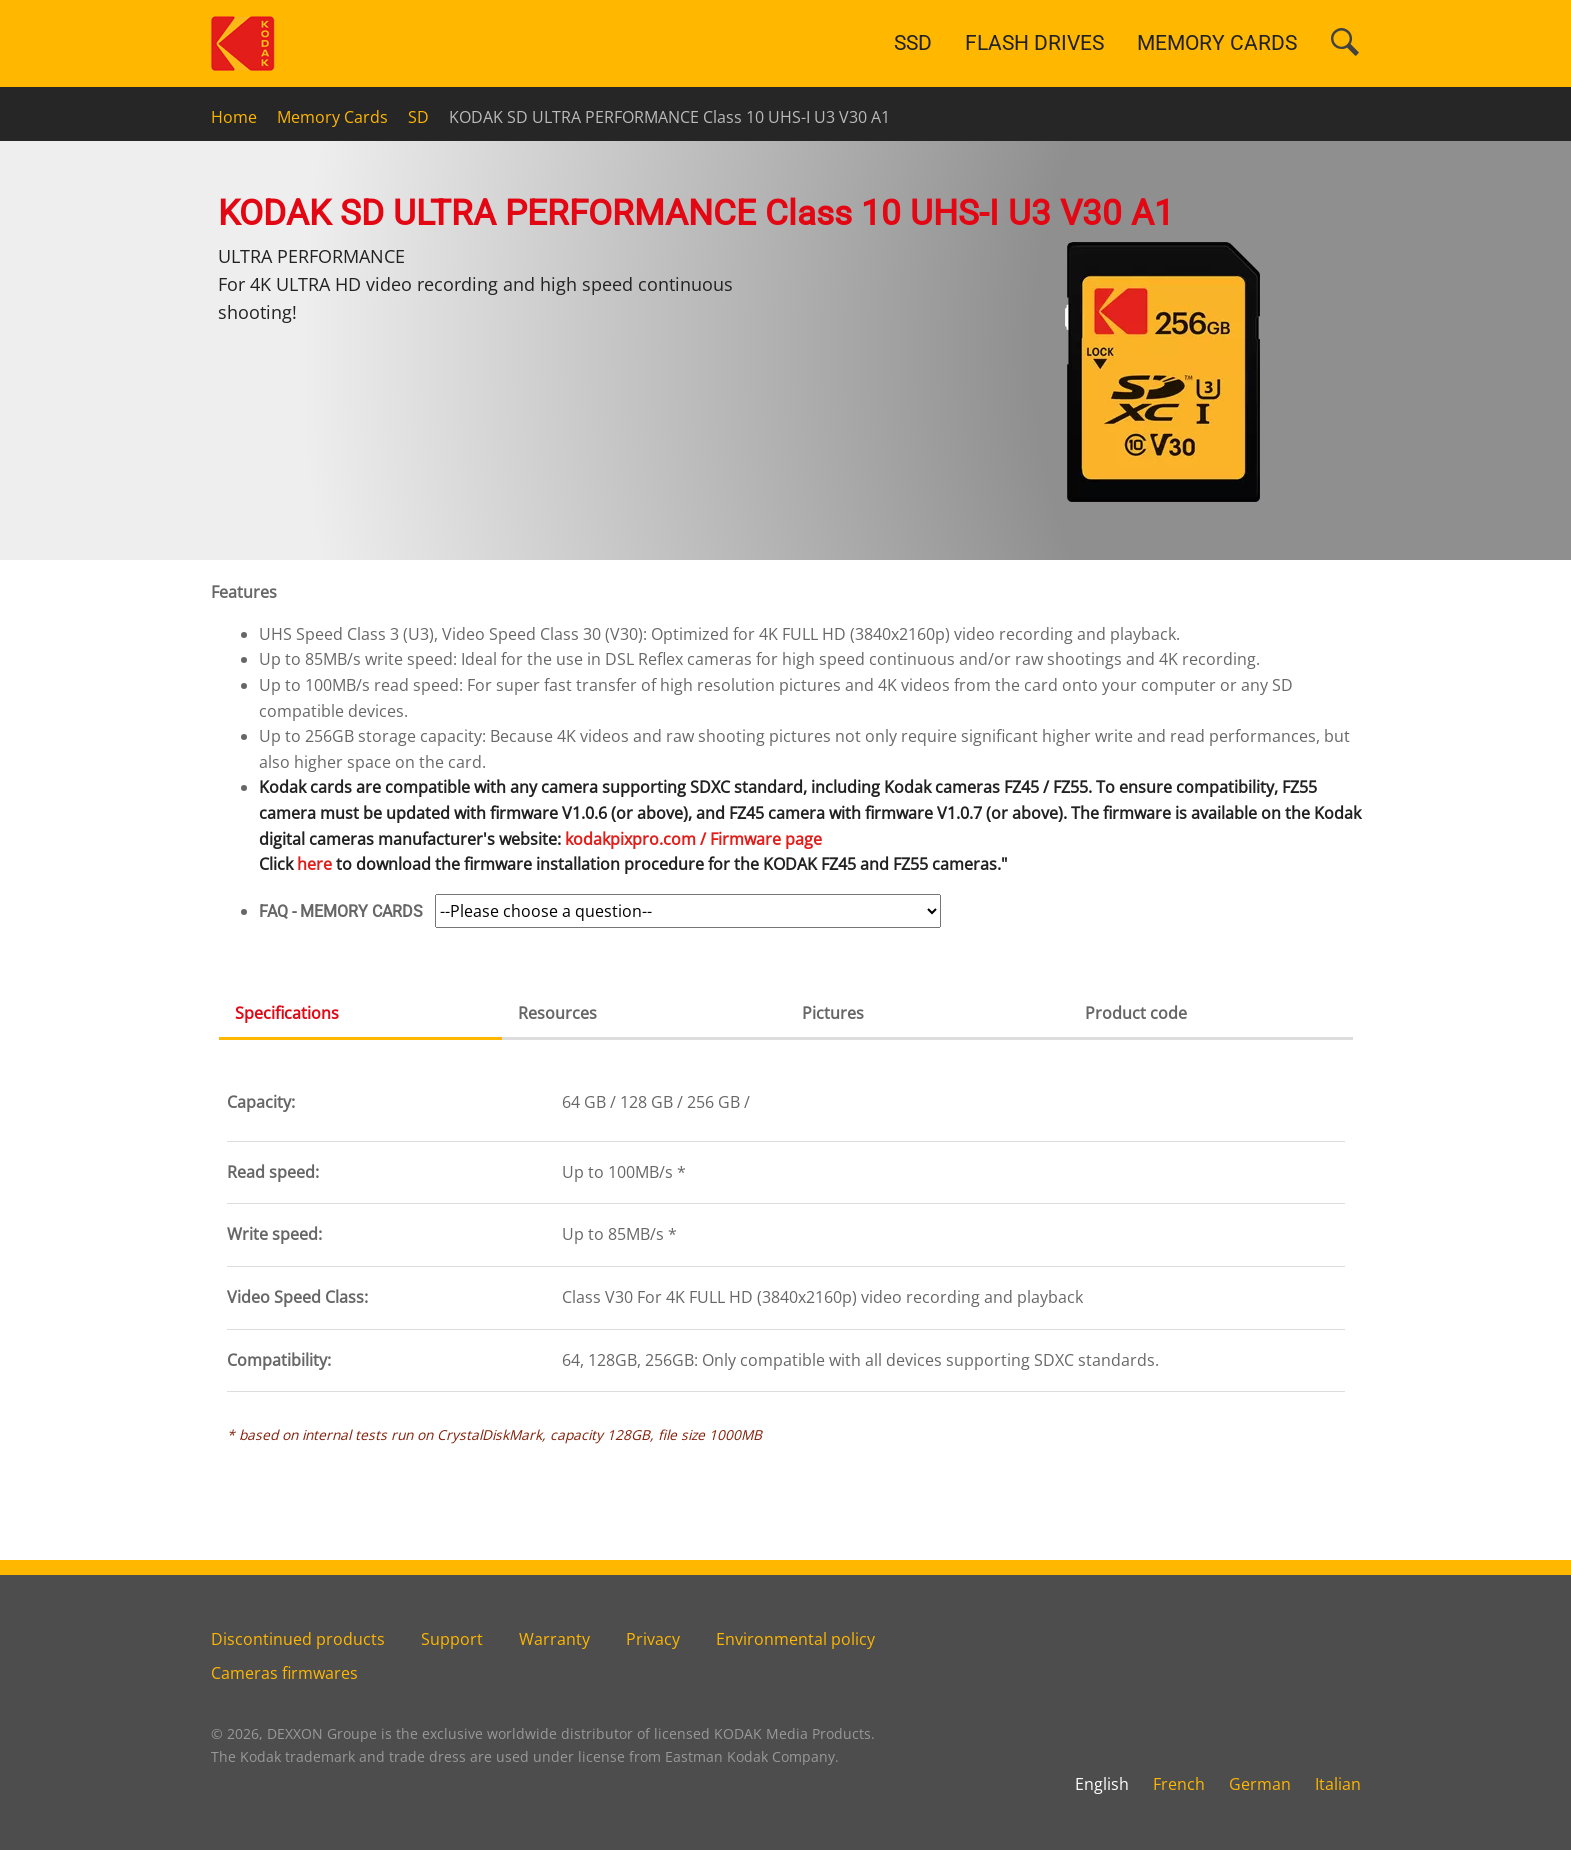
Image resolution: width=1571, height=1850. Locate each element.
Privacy (653, 1639)
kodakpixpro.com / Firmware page (693, 839)
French (1179, 1784)
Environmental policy (795, 1639)
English (1102, 1784)
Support (452, 1639)
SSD (913, 43)
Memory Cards (332, 117)
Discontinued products (298, 1639)
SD (418, 117)
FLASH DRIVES (1034, 43)
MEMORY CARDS (1217, 43)
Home (234, 117)
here (314, 864)
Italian (1338, 1784)
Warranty (554, 1639)
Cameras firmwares (284, 1673)
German (1260, 1784)
